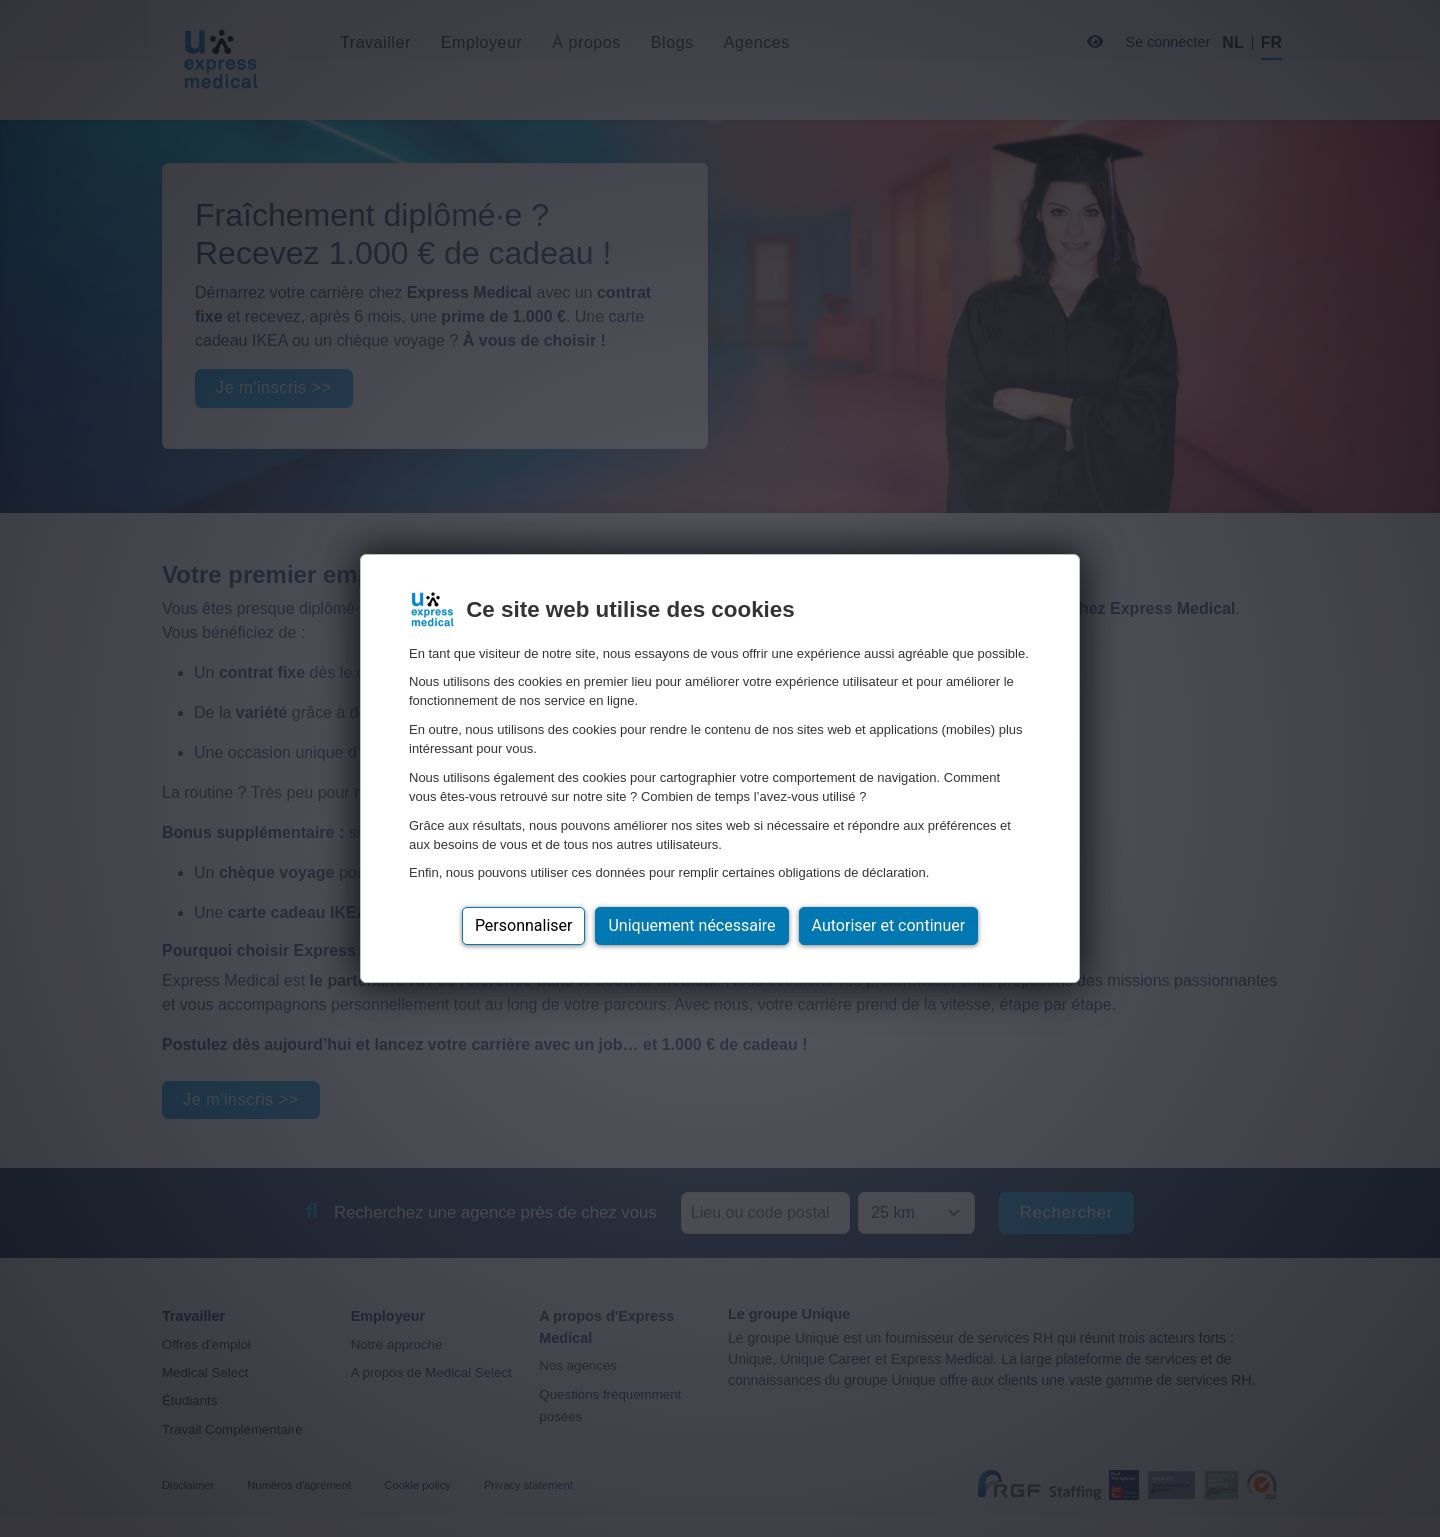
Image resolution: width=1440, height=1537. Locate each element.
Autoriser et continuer (889, 925)
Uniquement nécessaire (691, 925)
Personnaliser (524, 925)
